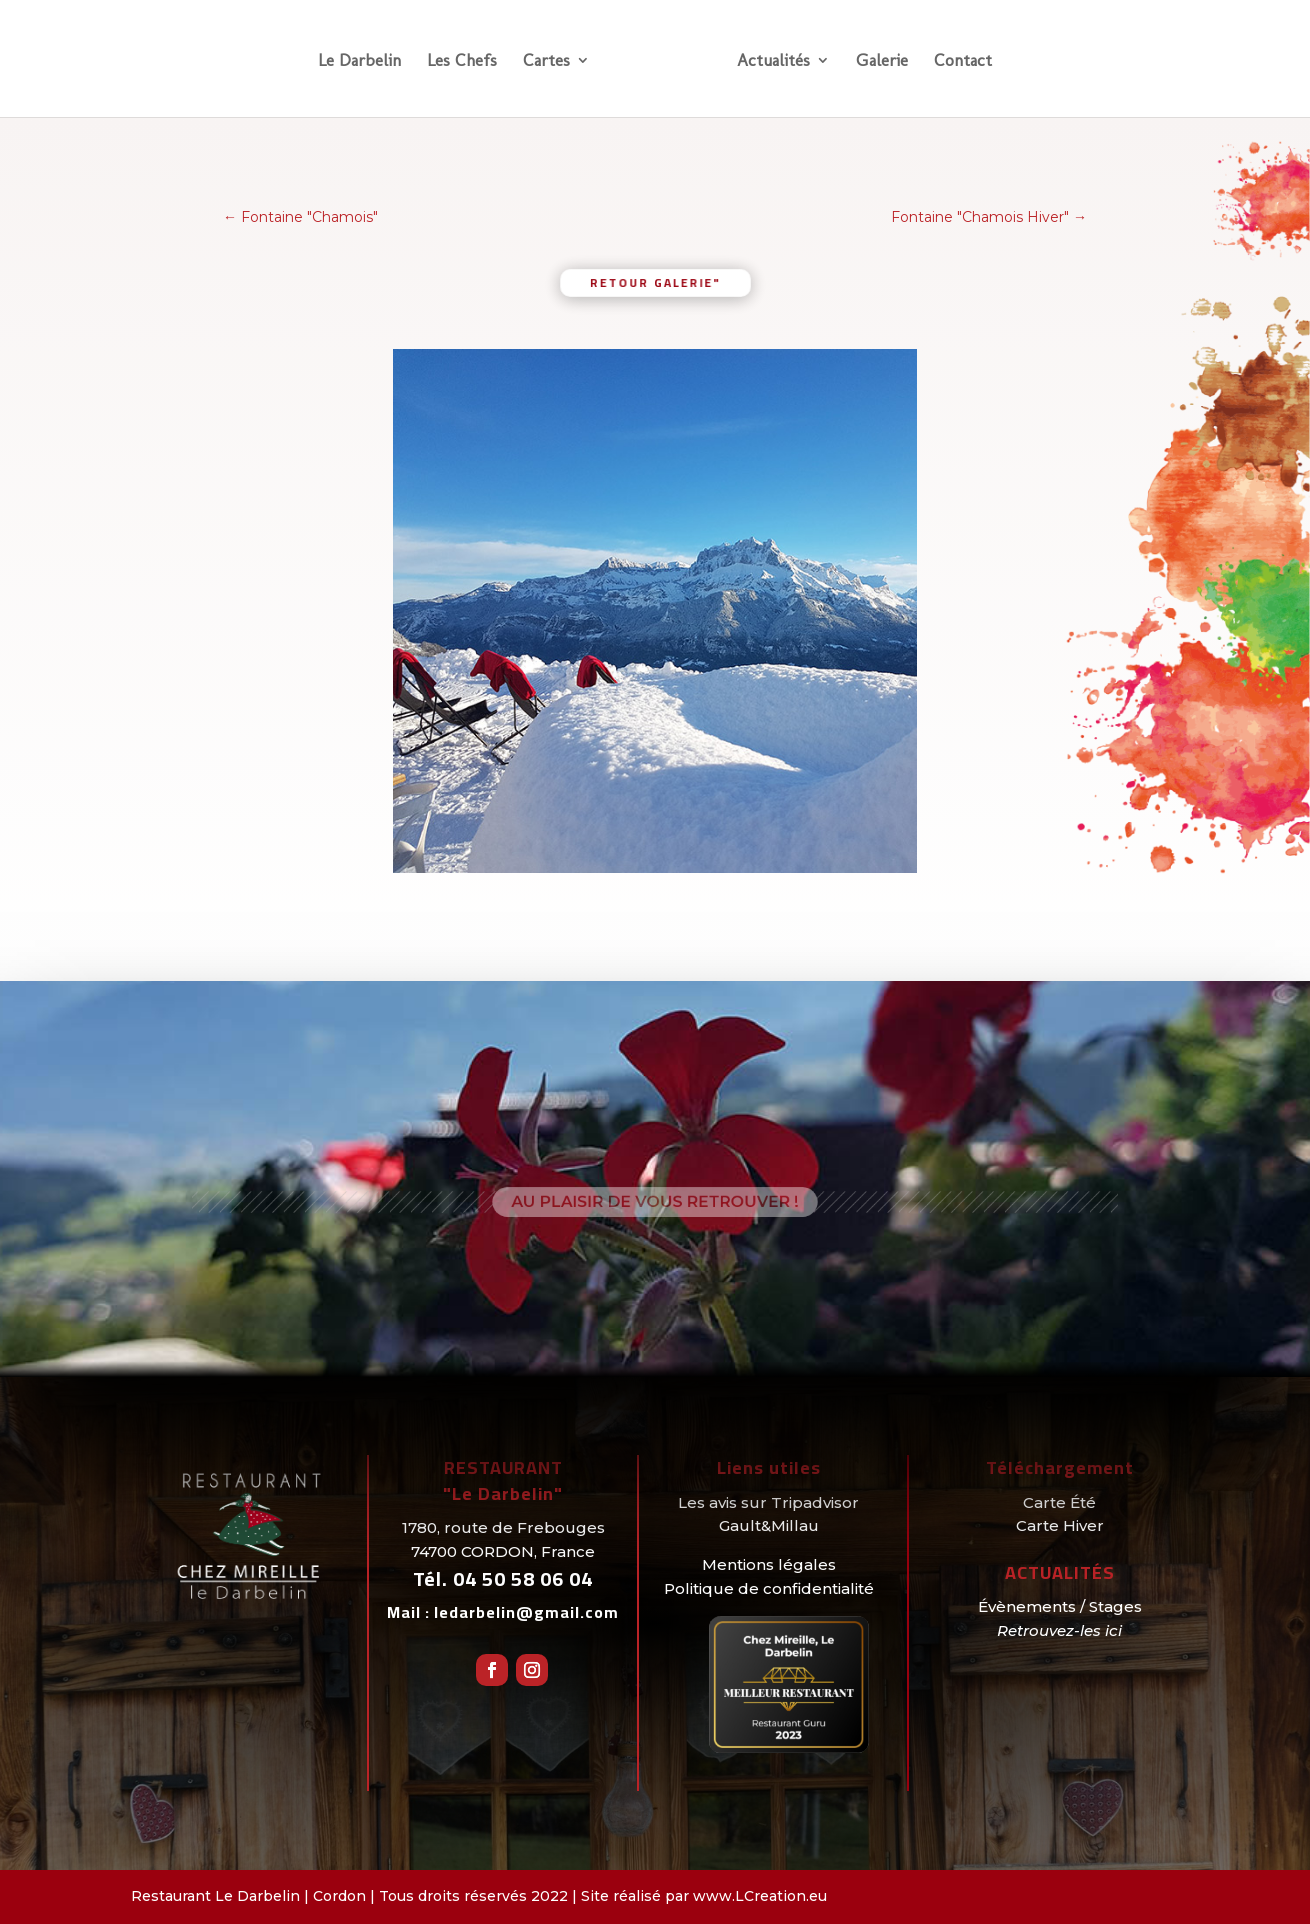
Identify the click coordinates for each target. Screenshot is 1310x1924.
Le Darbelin (359, 61)
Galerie (882, 61)
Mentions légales (769, 1564)
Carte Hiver (1060, 1525)
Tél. (503, 1578)
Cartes (546, 61)
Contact (963, 61)
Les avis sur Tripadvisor (768, 1502)
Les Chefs (462, 61)
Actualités (773, 61)
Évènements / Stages (1060, 1606)
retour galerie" (655, 282)
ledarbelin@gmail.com (526, 1612)
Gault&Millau (769, 1525)
